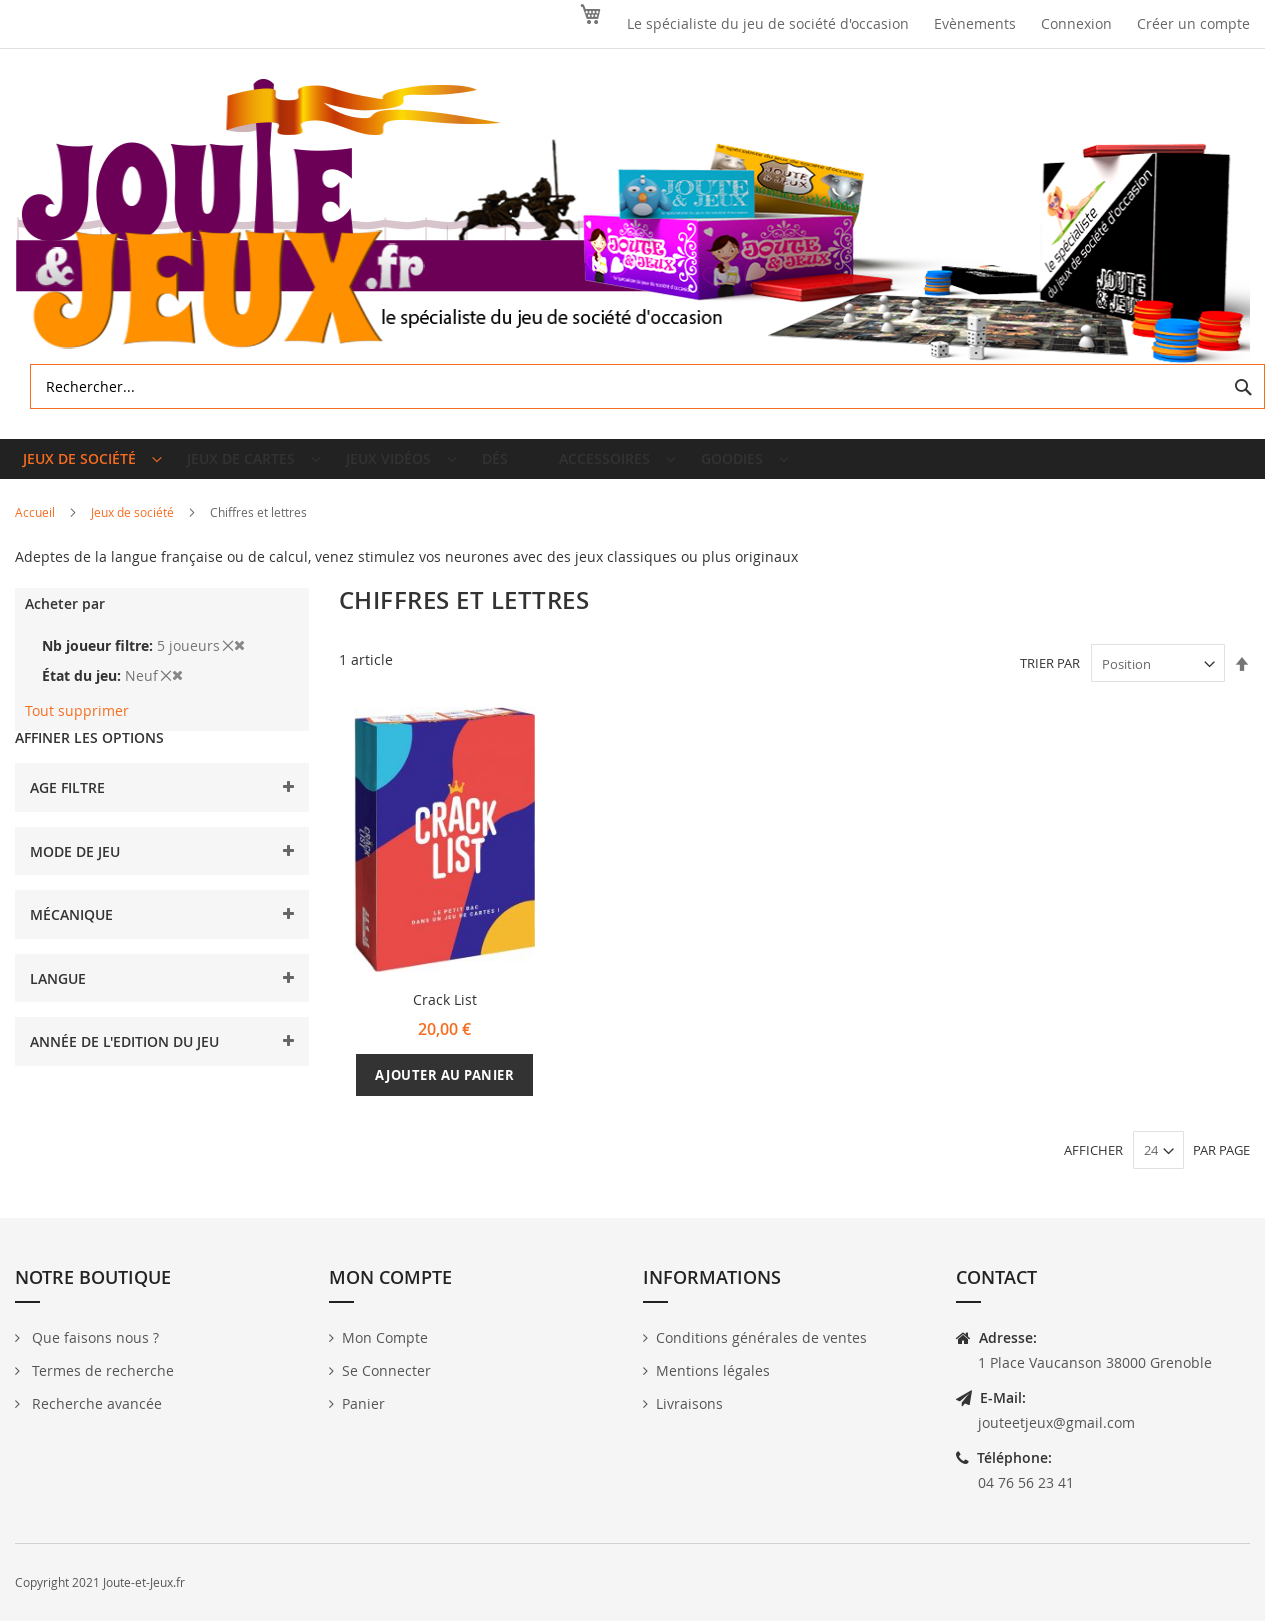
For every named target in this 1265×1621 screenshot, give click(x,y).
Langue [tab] (58, 994)
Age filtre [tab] (67, 803)
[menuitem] (92, 467)
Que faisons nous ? (93, 1344)
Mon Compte (385, 1344)
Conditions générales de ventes (761, 1344)
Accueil (36, 528)
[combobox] (647, 386)
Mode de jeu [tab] (75, 867)
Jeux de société (134, 528)
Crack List (445, 1015)
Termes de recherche (101, 1377)
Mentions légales (713, 1377)
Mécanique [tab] (71, 930)
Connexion (1076, 23)
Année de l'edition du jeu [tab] (124, 1057)
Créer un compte (1193, 23)
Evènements (975, 23)
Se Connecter (386, 1377)
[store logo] (632, 221)
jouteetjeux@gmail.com (1056, 1429)
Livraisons (689, 1410)
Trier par (1050, 680)
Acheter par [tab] (65, 619)
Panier (363, 1410)
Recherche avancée (95, 1410)
